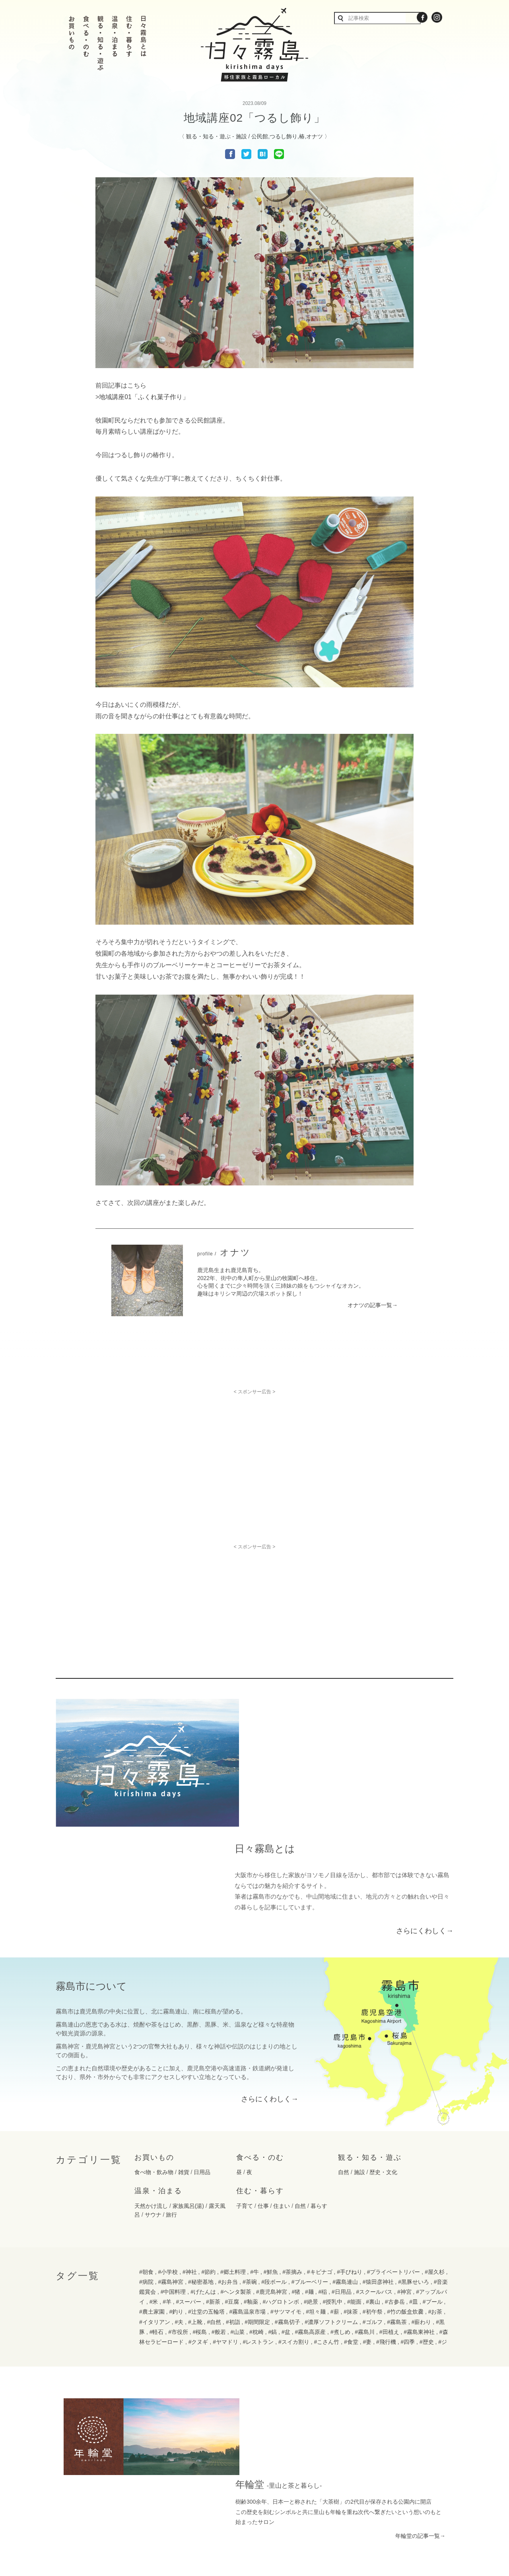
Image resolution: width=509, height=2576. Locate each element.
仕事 (263, 2078)
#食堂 (351, 2214)
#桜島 (200, 2204)
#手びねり (349, 2144)
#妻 (367, 2214)
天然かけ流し (151, 2078)
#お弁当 (228, 2154)
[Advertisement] (254, 1450)
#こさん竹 (327, 2214)
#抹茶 (351, 2184)
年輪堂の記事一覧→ (420, 2330)
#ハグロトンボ (280, 2174)
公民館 (259, 136)
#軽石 (157, 2204)
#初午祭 (373, 2184)
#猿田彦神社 (378, 2154)
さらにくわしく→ (424, 1802)
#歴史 (427, 2214)
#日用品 (342, 2164)
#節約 (208, 2144)
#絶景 (311, 2174)
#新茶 (213, 2174)
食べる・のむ (260, 2029)
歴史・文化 (383, 2044)
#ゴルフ (373, 2194)
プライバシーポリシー (245, 2528)
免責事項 (321, 2528)
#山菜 (238, 2204)
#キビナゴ (319, 2144)
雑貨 (183, 2044)
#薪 (334, 2184)
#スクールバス (374, 2164)
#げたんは (203, 2164)
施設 (241, 136)
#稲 (322, 2164)
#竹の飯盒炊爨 (405, 2184)
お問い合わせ (193, 2528)
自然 (343, 2044)
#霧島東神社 (419, 2204)
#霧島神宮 (170, 2154)
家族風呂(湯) (188, 2078)
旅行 (171, 2087)
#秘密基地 (201, 2154)
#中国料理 (173, 2164)
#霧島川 (365, 2204)
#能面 (354, 2174)
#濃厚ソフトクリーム (331, 2194)
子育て (244, 2078)
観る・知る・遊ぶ (208, 136)
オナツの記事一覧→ (373, 1305)
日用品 (202, 2044)
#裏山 (373, 2174)
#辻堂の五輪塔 (206, 2184)
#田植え (389, 2204)
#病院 (146, 2154)
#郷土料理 (233, 2144)
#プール (433, 2174)
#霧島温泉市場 (247, 2184)
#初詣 (233, 2194)
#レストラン (258, 2214)
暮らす (319, 2078)
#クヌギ (198, 2214)
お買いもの (154, 2029)
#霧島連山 (345, 2154)
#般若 (219, 2204)
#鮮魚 (271, 2144)
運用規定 (291, 2528)
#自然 (214, 2194)
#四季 (407, 2214)
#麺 (309, 2164)
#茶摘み (292, 2144)
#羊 (167, 2174)
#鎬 (272, 2204)
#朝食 (146, 2144)
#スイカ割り (293, 2214)
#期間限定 (257, 2194)
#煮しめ (340, 2204)
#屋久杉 (435, 2144)
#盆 (286, 2204)
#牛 (254, 2144)
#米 (154, 2174)
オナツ (314, 136)
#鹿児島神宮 (271, 2164)
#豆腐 (232, 2174)
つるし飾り (283, 136)
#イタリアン (154, 2194)
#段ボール (274, 2154)
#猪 (296, 2164)
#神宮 (404, 2164)
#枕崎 (256, 2204)
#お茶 (435, 2184)
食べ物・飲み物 (153, 2044)
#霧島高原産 (310, 2204)
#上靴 (195, 2194)
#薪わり (421, 2194)
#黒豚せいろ (413, 2154)
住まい (281, 2078)
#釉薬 (251, 2174)
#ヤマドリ (225, 2214)
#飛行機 (386, 2214)
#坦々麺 (316, 2184)
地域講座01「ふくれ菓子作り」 (144, 397)
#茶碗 (250, 2154)
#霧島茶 (397, 2194)
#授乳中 (332, 2174)
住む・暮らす (260, 2063)
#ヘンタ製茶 (236, 2164)
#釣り (176, 2184)
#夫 (179, 2194)
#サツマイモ (285, 2184)
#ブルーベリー (309, 2154)
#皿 (413, 2174)
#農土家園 (152, 2184)
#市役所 (178, 2204)
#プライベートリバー (393, 2144)
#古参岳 (395, 2174)
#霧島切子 (287, 2194)
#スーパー (189, 2174)
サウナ (153, 2087)
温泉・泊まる (158, 2063)
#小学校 (168, 2144)
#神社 (190, 2144)
